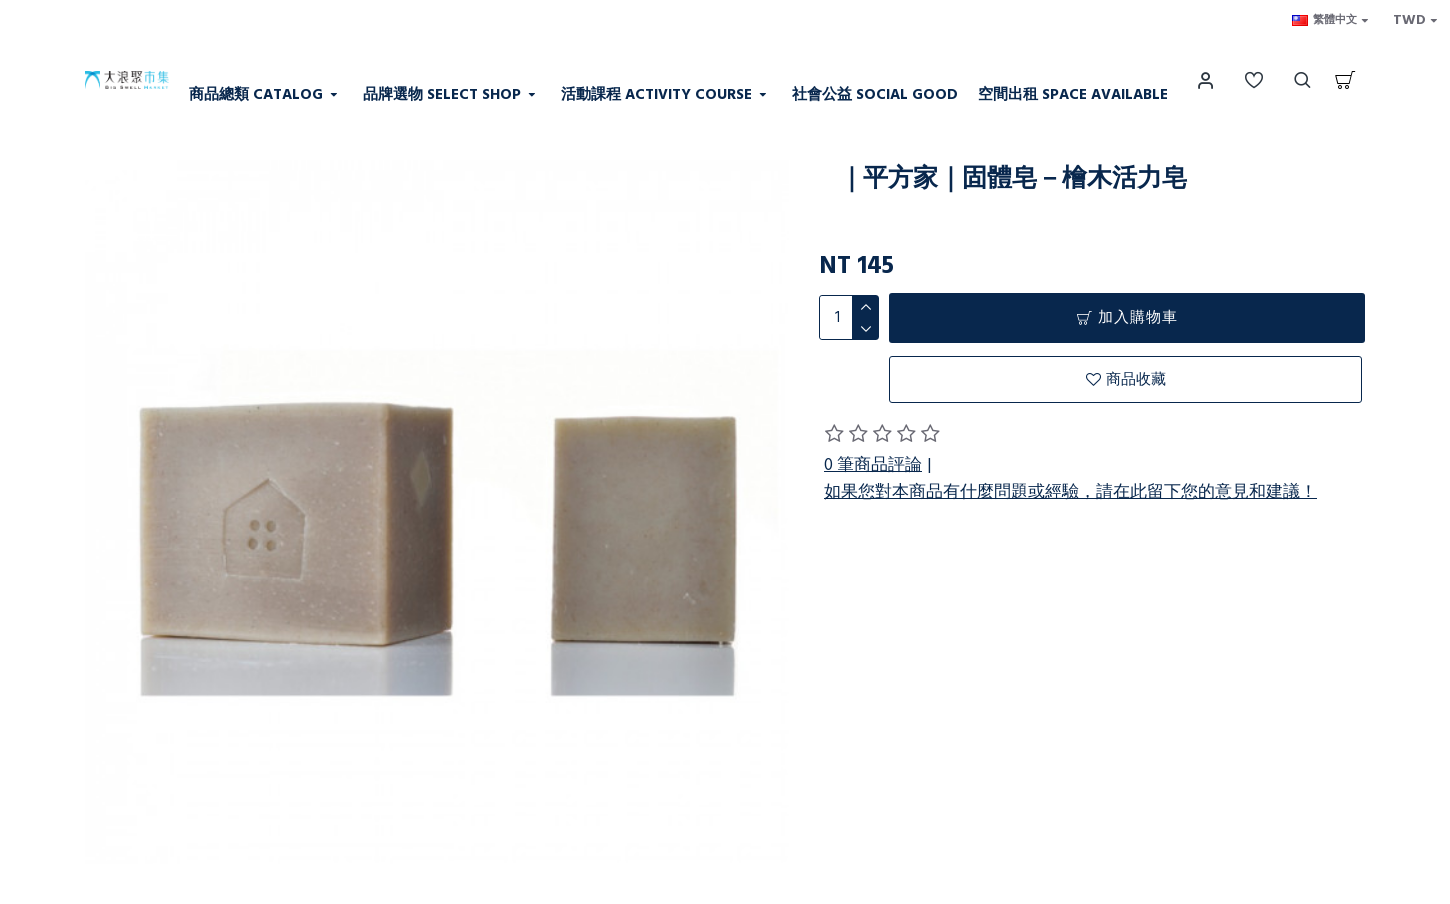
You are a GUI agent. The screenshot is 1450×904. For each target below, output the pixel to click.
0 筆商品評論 (873, 465)
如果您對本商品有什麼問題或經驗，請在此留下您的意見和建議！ (1070, 492)
